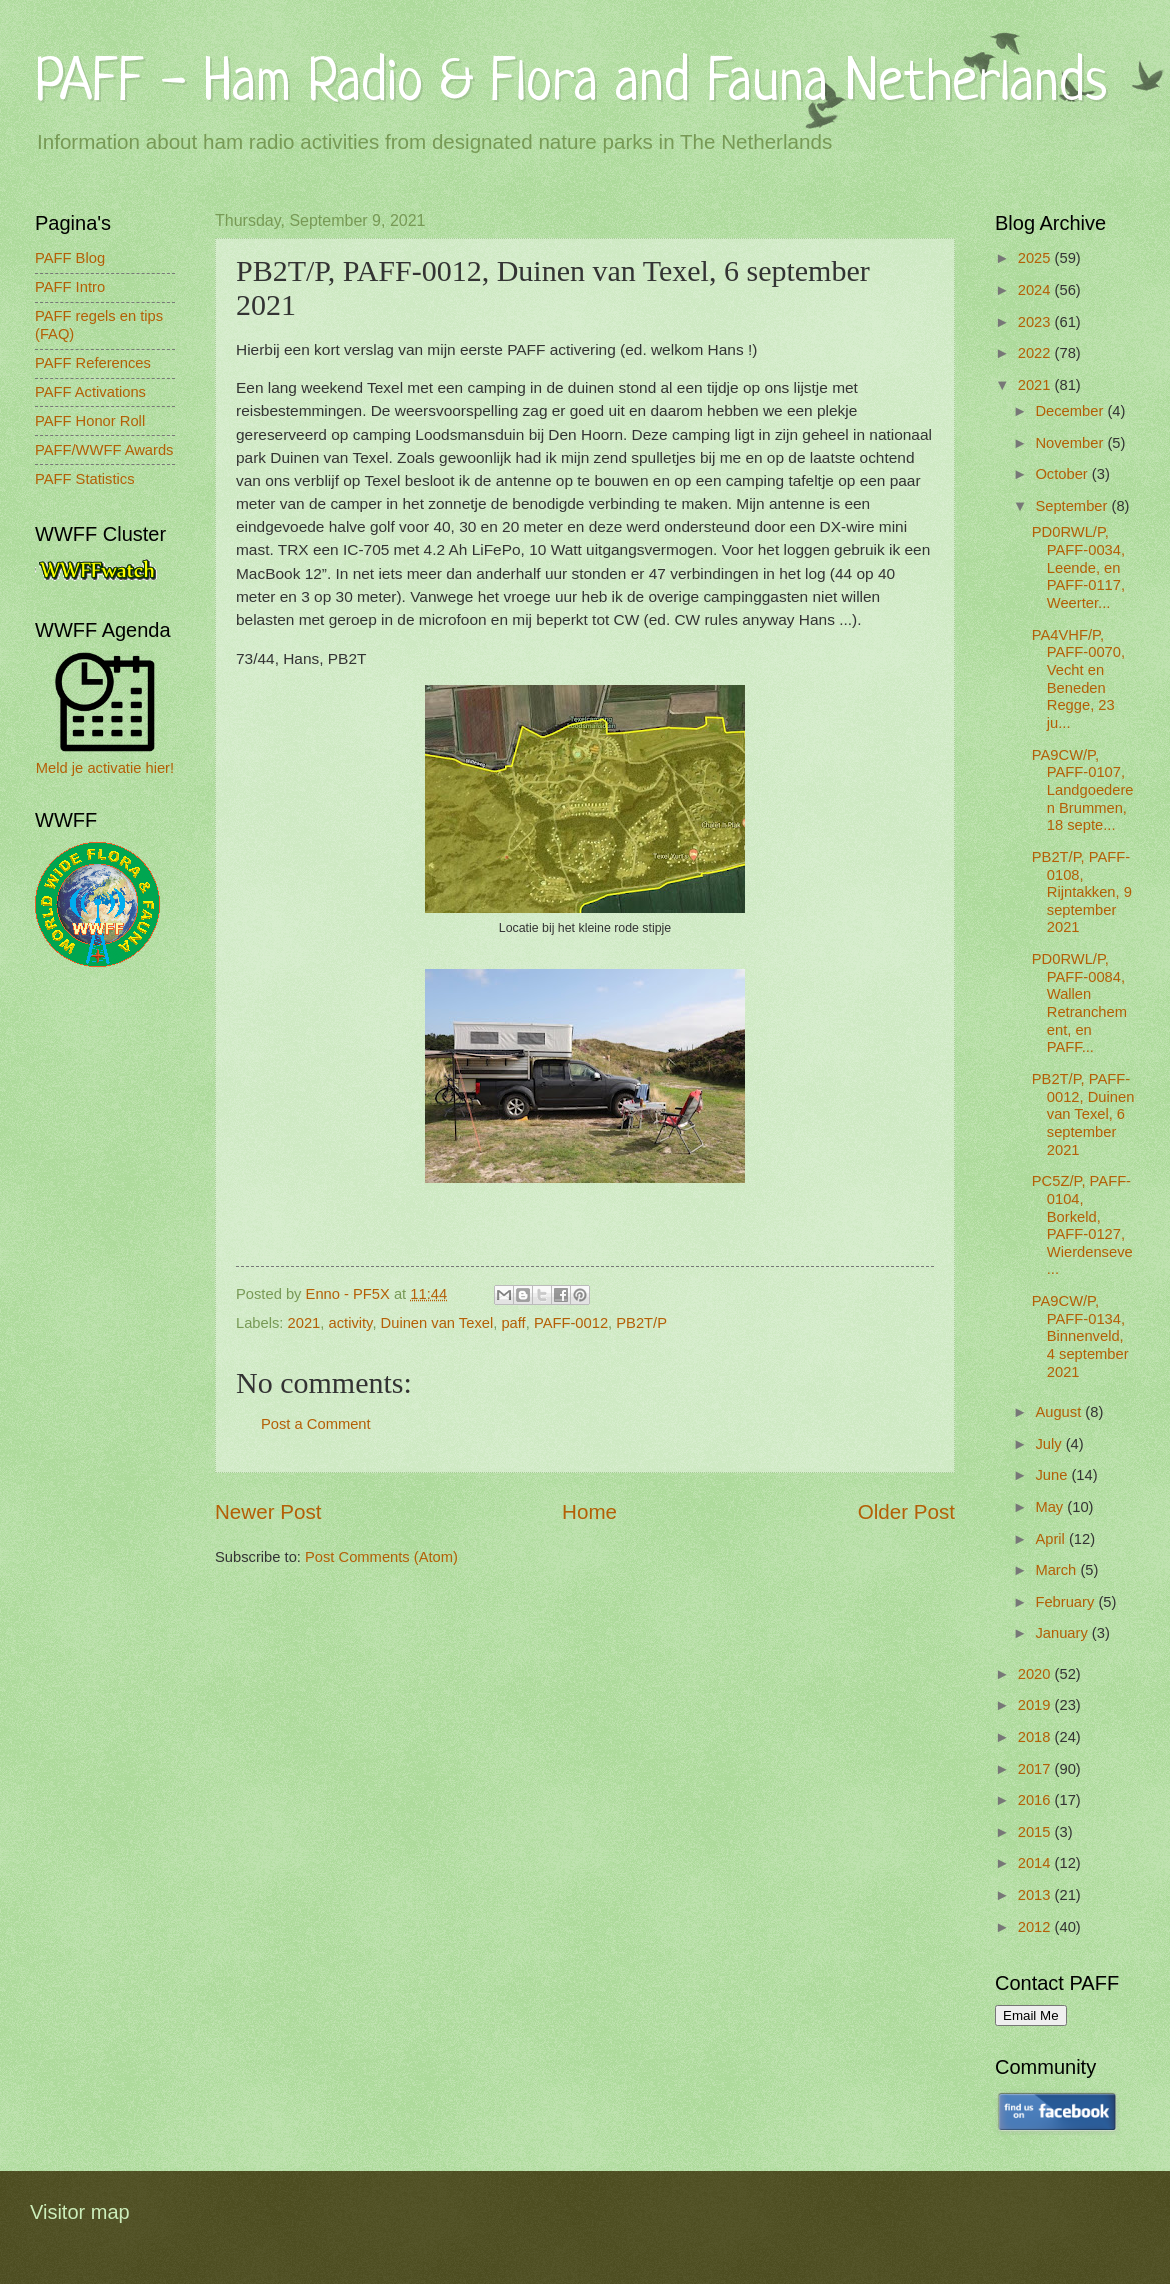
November (1071, 443)
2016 (1036, 1800)
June (1053, 1475)
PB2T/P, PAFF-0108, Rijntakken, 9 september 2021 (1082, 892)
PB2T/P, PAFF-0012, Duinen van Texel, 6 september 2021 (1083, 1114)
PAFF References (93, 363)
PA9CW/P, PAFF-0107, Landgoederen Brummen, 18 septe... (1083, 790)
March (1057, 1570)
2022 (1036, 353)
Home (589, 1511)
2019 (1036, 1705)
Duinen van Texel (437, 1323)
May (1051, 1507)
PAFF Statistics (85, 479)
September (1073, 506)
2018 (1036, 1737)
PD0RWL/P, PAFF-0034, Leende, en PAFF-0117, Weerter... (1078, 567)
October (1063, 474)
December (1071, 411)
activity (351, 1323)
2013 (1036, 1895)
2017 (1036, 1769)
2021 (304, 1323)
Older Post (906, 1511)
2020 (1036, 1674)
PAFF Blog (70, 258)
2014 (1036, 1863)
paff (513, 1323)
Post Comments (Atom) (381, 1557)
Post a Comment (316, 1424)
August (1060, 1412)
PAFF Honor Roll (90, 421)
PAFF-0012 (571, 1323)
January (1063, 1633)
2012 (1036, 1927)
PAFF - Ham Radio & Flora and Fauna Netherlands (571, 84)
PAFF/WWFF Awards (104, 450)
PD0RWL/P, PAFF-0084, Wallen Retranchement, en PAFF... (1079, 1003)
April (1052, 1539)
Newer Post (268, 1511)
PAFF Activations (90, 392)
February (1066, 1602)
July (1050, 1444)
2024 (1036, 290)
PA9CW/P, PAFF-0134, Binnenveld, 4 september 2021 (1080, 1336)
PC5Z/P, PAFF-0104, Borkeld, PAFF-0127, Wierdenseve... (1082, 1225)
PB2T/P (641, 1323)
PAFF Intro (70, 287)
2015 (1036, 1832)
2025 (1036, 258)
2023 (1036, 322)
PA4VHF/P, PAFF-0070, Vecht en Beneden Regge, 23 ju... (1078, 679)
